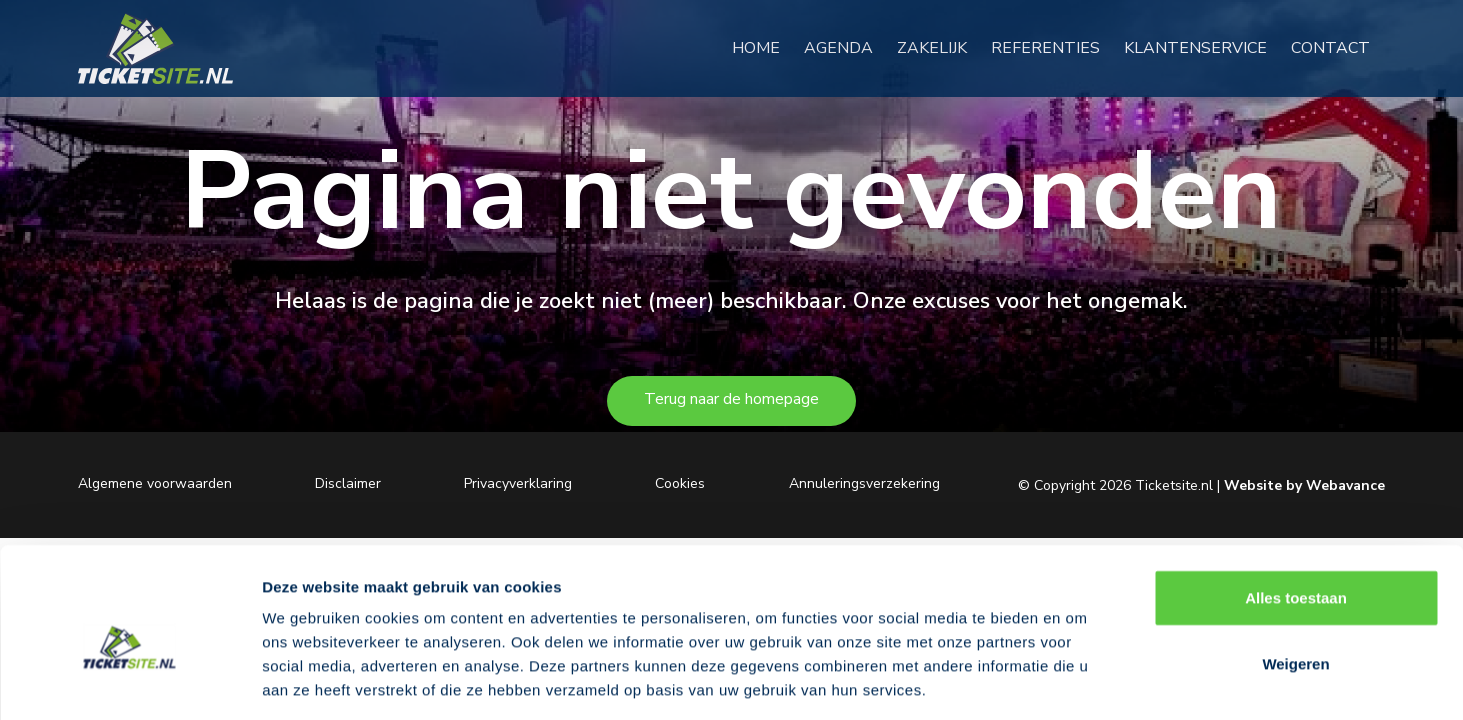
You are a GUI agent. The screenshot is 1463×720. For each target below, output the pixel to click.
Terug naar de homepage (731, 399)
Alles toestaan (1296, 507)
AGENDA (846, 48)
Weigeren (1295, 573)
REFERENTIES (1053, 48)
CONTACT (1338, 48)
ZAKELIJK (940, 48)
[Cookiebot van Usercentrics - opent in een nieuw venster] (129, 681)
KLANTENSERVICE (1203, 48)
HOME (764, 48)
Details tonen (1080, 680)
